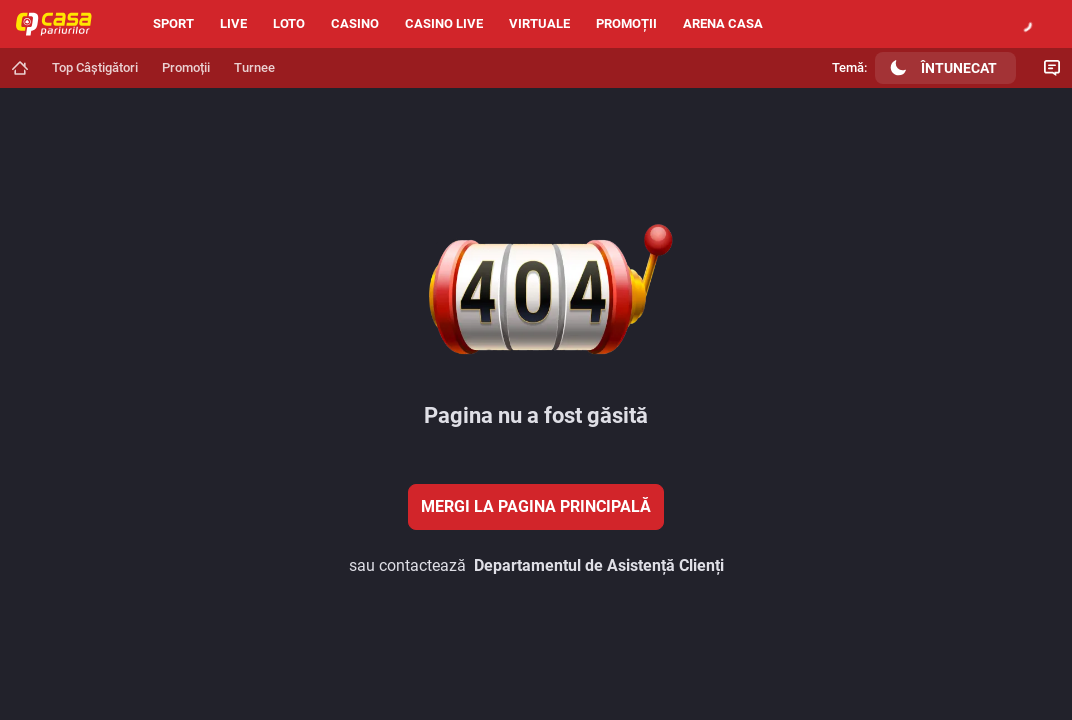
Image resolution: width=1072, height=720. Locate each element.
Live (233, 23)
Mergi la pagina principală (536, 506)
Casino (355, 23)
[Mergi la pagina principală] (20, 68)
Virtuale (539, 23)
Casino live (444, 23)
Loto (289, 23)
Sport (173, 23)
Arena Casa (723, 23)
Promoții (626, 23)
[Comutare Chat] (1052, 68)
